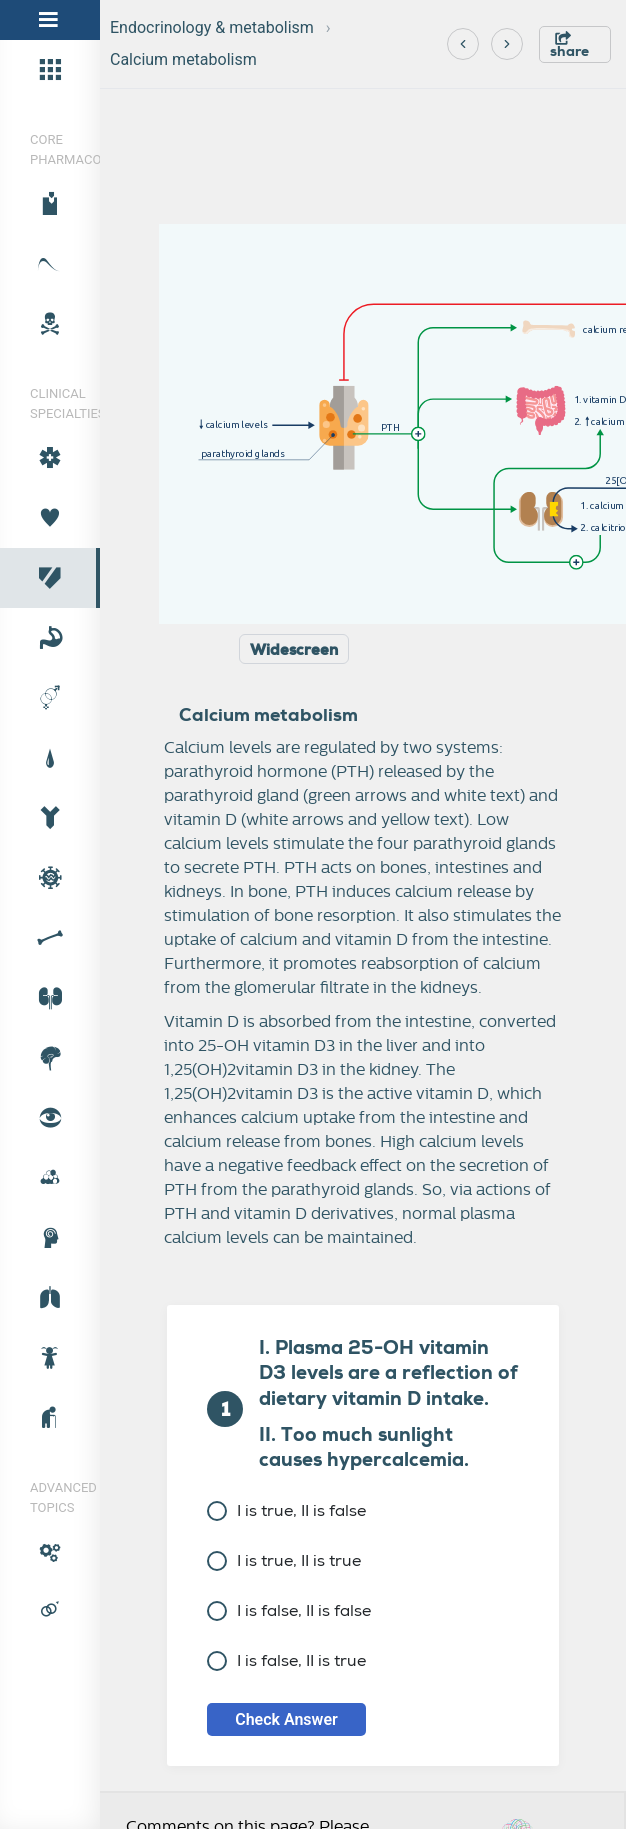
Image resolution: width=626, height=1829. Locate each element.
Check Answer (286, 1719)
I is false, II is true (286, 1660)
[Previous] (463, 44)
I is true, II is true (284, 1560)
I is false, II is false (289, 1610)
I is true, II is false (286, 1510)
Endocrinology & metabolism (212, 27)
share (569, 45)
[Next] (507, 44)
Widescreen (294, 650)
